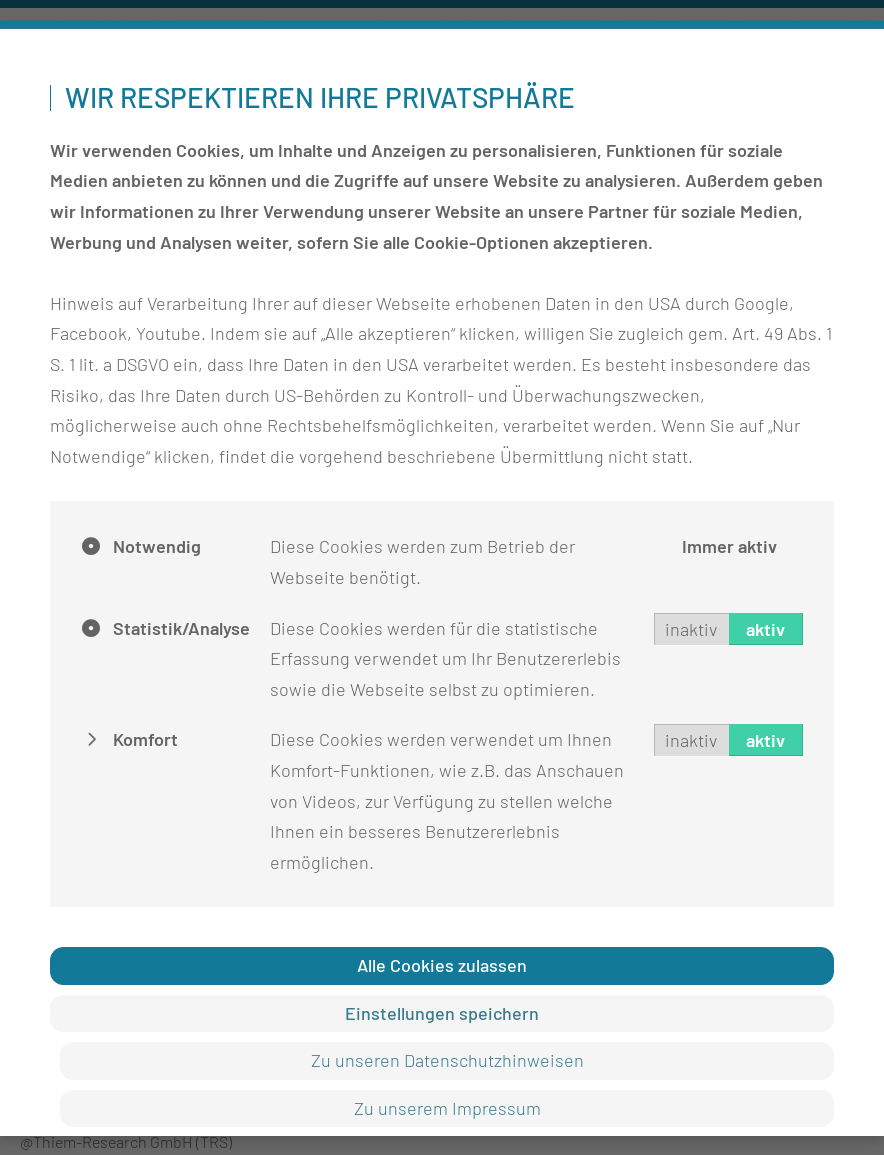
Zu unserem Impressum (447, 1107)
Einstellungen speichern (442, 1012)
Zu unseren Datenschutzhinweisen (447, 1060)
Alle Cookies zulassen (442, 965)
